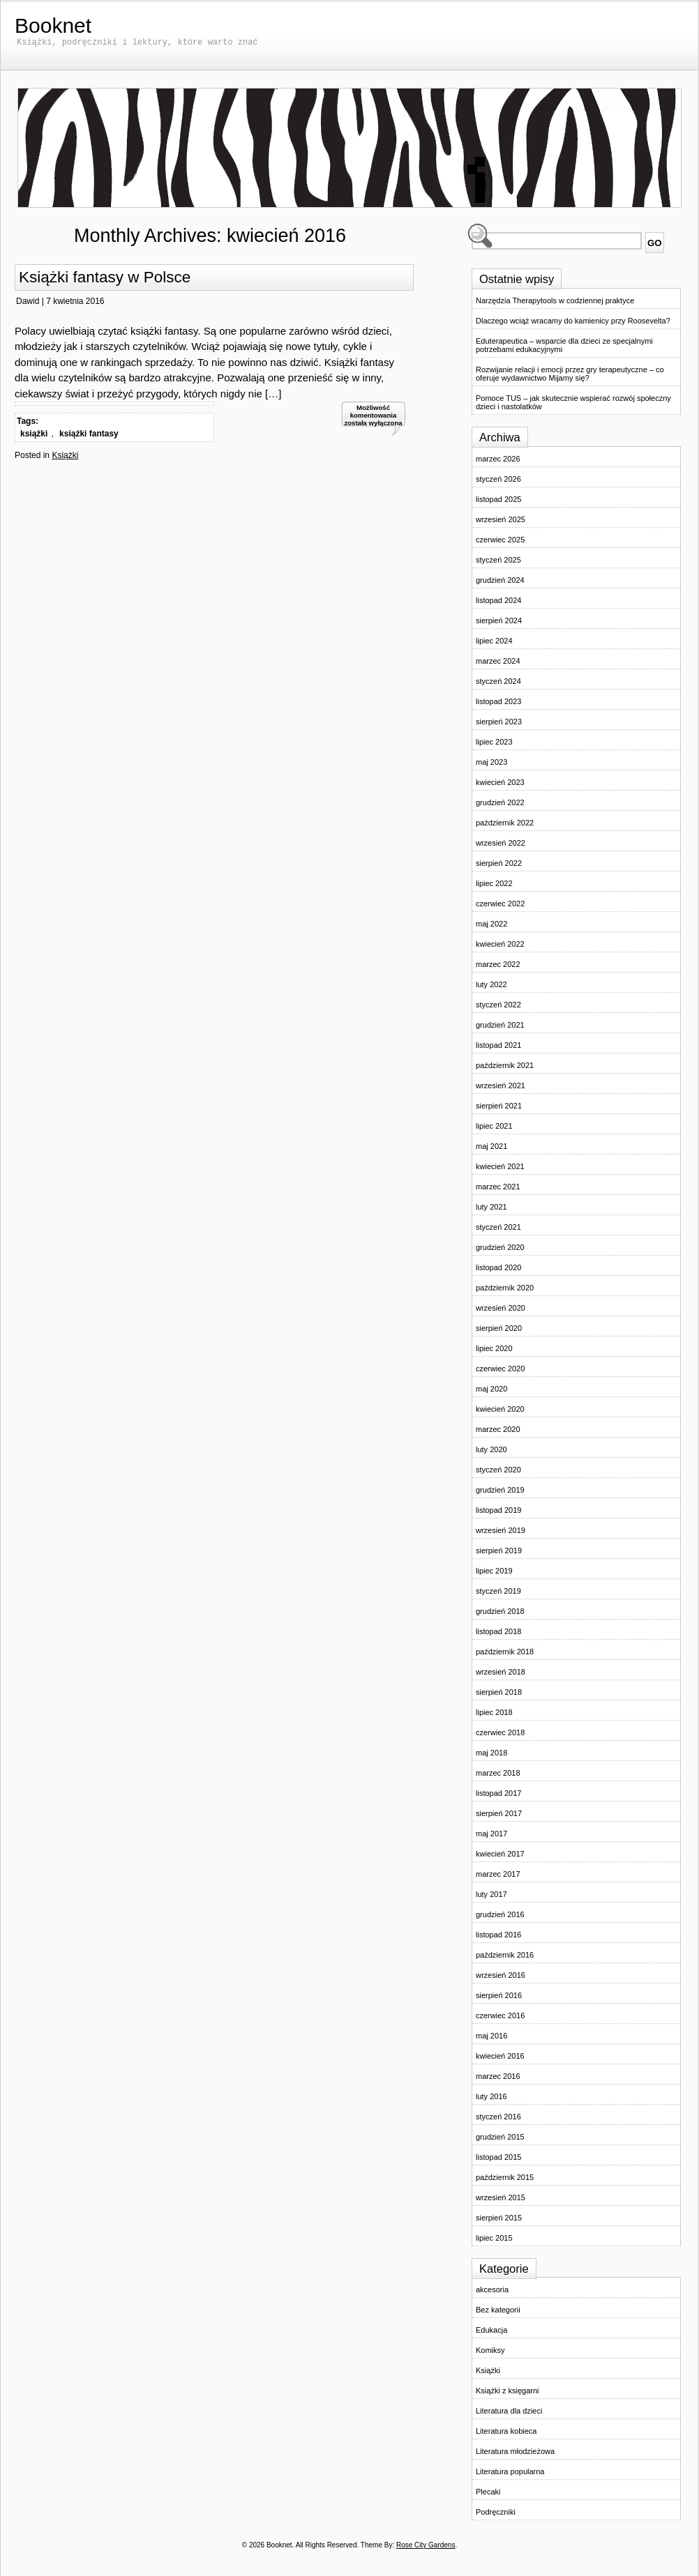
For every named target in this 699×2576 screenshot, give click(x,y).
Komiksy (490, 2350)
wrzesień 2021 (500, 1085)
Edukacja (491, 2330)
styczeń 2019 (498, 1591)
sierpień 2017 (499, 1813)
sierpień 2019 (499, 1550)
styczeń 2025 (498, 560)
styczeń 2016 (498, 2116)
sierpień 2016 (499, 1995)
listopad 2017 (498, 1793)
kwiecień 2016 (500, 2056)
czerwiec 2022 (500, 903)
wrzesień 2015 (500, 2197)
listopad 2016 (498, 1934)
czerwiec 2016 (500, 2015)
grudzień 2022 (500, 802)
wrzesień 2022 (500, 843)
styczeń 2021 (498, 1227)
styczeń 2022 (498, 1004)
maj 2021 (491, 1146)
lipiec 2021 (494, 1126)
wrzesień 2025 (500, 519)
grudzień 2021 (500, 1025)
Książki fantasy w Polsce (104, 277)
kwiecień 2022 (500, 944)
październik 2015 (505, 2177)
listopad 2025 (498, 499)
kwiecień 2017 (500, 1854)
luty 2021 (491, 1207)
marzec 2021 (498, 1186)
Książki (65, 455)
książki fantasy (89, 434)
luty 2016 (491, 2096)
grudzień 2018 (500, 1611)
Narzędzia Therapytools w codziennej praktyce (555, 300)
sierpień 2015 (499, 2217)
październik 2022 (505, 822)
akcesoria (492, 2289)
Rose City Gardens (425, 2545)
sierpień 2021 (499, 1106)
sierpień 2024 (499, 620)
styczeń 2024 (498, 681)
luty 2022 (491, 984)
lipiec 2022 (494, 883)
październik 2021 (505, 1065)
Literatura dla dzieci (509, 2411)
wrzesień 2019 (500, 1530)
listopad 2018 (498, 1631)
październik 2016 (505, 1955)
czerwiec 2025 (500, 539)
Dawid (27, 301)
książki (33, 434)
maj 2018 (491, 1752)
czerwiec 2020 (500, 1368)
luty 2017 (491, 1894)
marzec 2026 (498, 459)
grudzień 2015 (500, 2137)
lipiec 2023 (494, 742)
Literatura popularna (510, 2471)
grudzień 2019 (500, 1490)
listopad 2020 (498, 1267)
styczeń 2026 (498, 479)
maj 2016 (491, 2036)
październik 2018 (505, 1651)
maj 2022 (491, 924)
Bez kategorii (498, 2310)
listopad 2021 (498, 1045)
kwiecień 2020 (500, 1409)
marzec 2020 (498, 1429)
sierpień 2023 (499, 721)
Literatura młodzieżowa (515, 2451)
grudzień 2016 (500, 1914)
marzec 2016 (498, 2076)
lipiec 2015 (494, 2238)
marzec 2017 (498, 1874)
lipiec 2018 (494, 1712)
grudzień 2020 (500, 1247)
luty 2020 (491, 1449)
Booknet (53, 25)
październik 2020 (505, 1287)
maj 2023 (491, 762)
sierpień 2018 (499, 1692)
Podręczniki (496, 2512)
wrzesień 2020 (500, 1308)
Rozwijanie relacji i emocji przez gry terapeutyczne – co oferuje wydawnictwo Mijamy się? (570, 373)
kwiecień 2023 (500, 782)
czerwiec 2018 (500, 1732)
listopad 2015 (498, 2157)
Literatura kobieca (506, 2431)
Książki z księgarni (507, 2390)
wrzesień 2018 (500, 1672)
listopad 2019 (498, 1510)
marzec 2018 (498, 1773)
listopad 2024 (498, 600)
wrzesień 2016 (500, 1975)
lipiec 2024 (494, 641)
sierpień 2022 (499, 863)
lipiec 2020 (494, 1348)
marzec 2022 (498, 964)
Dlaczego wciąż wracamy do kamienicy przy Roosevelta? (573, 321)
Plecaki (488, 2491)
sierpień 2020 (499, 1328)
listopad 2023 (498, 701)
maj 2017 (491, 1833)
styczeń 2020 (498, 1469)
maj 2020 (491, 1389)
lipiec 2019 (494, 1571)
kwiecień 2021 (500, 1166)
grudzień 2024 (500, 580)
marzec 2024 (498, 661)
